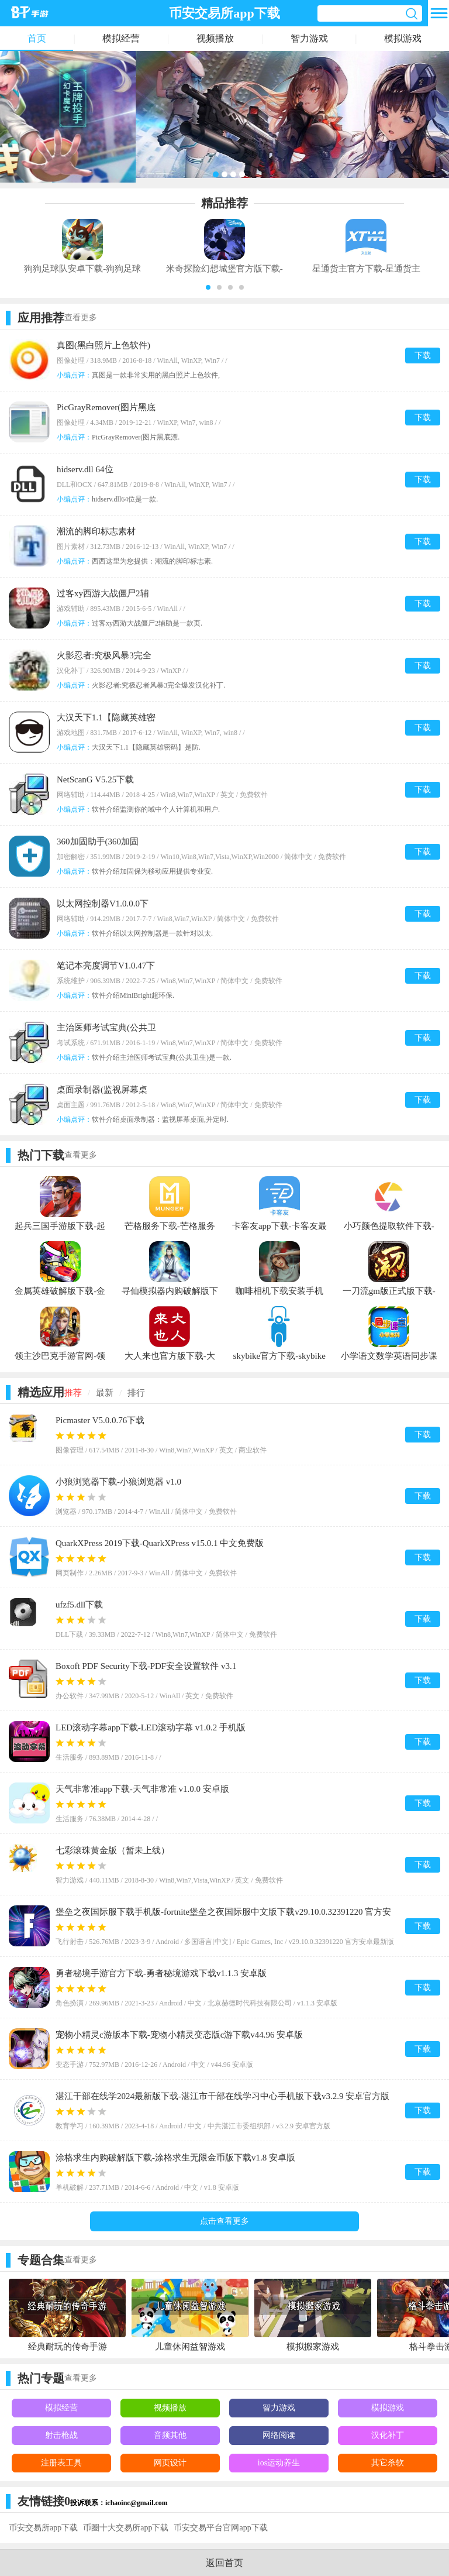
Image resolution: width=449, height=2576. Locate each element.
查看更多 (80, 317)
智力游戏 (309, 38)
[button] (208, 287)
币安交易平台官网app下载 (220, 2527)
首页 (36, 38)
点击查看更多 (224, 2221)
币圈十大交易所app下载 (125, 2527)
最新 (104, 1392)
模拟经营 (121, 38)
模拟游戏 (403, 38)
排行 (136, 1392)
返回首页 (224, 2563)
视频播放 (215, 38)
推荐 (73, 1392)
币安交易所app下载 (43, 2527)
